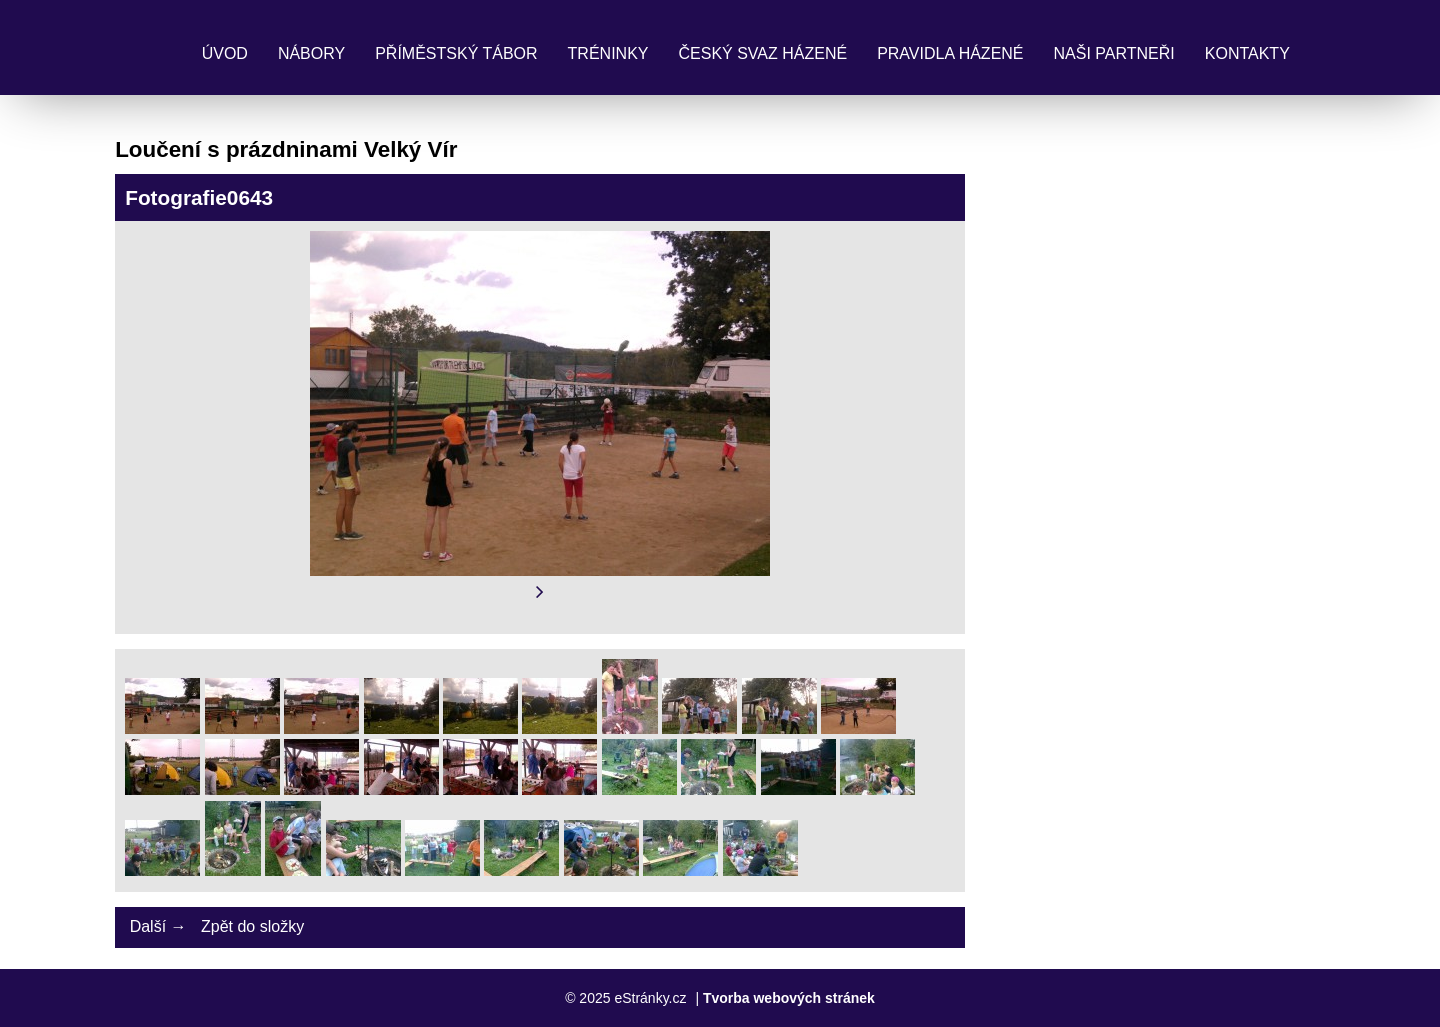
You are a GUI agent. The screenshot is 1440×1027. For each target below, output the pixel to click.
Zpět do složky (252, 926)
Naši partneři (1114, 53)
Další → (158, 926)
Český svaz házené (762, 53)
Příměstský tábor (456, 53)
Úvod (225, 53)
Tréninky (608, 53)
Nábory (311, 53)
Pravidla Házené (950, 53)
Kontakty (1247, 53)
